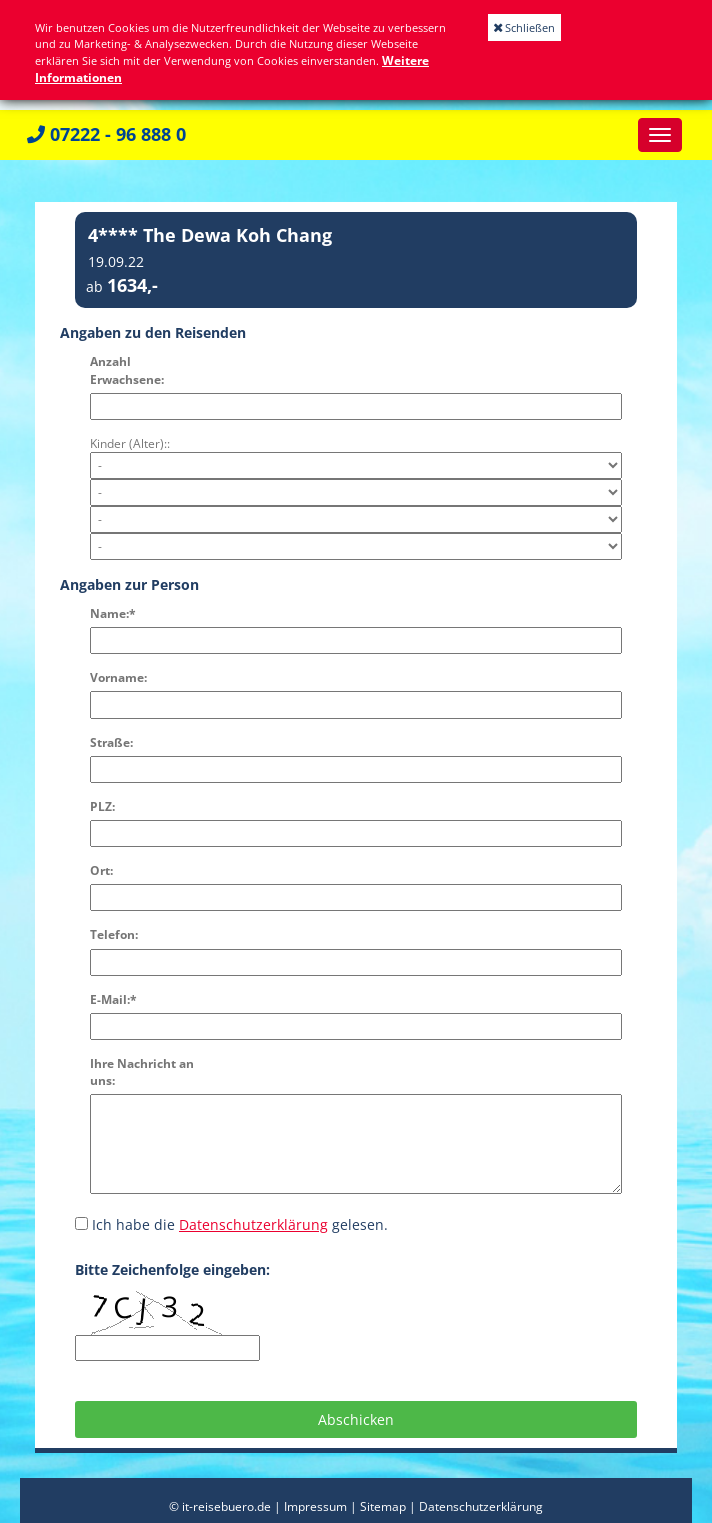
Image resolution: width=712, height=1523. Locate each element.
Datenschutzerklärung (253, 1224)
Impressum (315, 1506)
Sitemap (383, 1506)
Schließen (524, 27)
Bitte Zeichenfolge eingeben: (172, 1269)
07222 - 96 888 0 (106, 134)
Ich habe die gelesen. (231, 1224)
